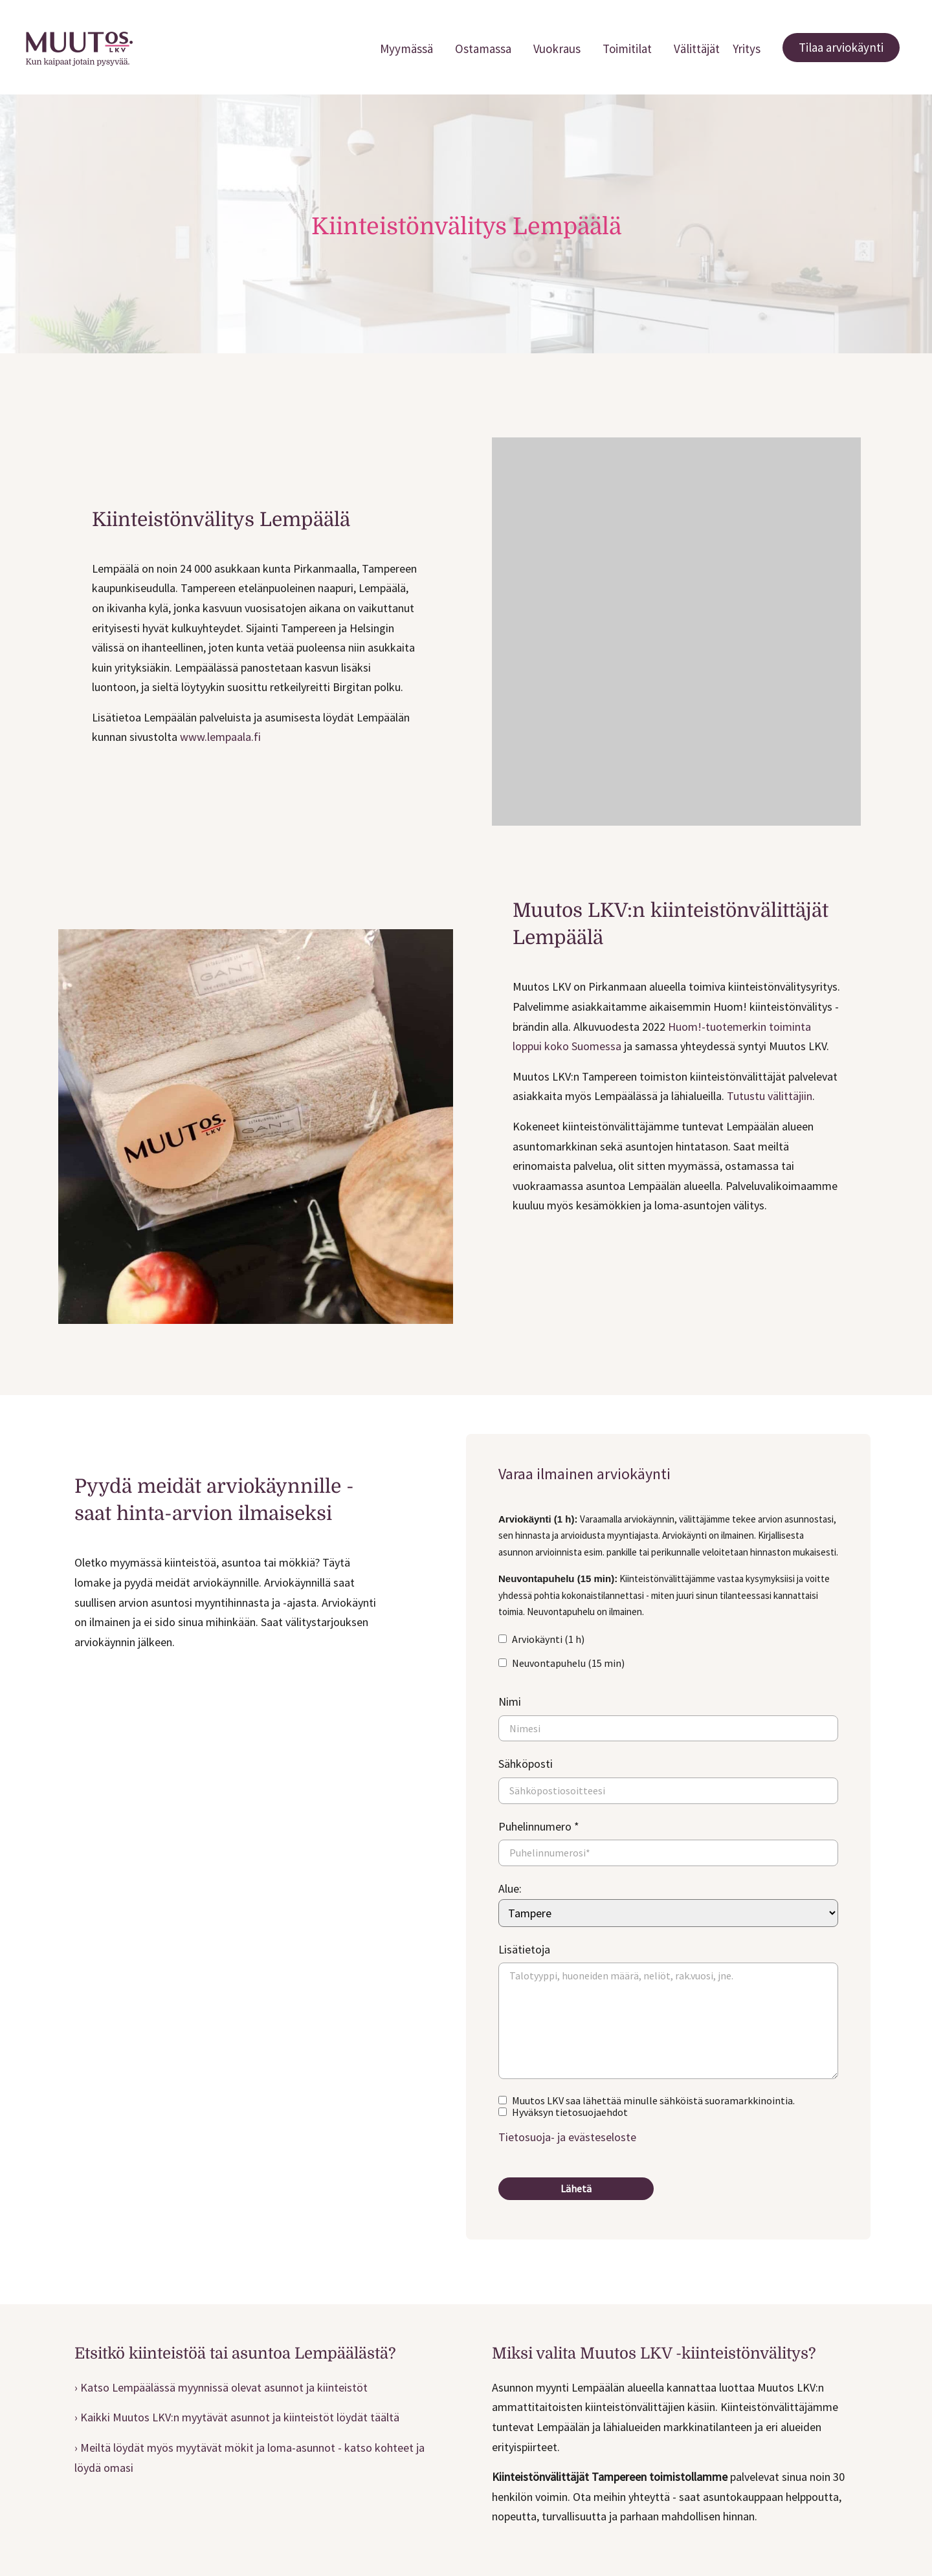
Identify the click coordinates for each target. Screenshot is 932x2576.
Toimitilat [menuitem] (627, 48)
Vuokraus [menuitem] (557, 48)
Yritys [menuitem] (746, 48)
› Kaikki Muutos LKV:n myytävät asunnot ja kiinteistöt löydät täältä (236, 2417)
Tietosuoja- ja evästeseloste (567, 2137)
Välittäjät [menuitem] (697, 48)
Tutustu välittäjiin (769, 1095)
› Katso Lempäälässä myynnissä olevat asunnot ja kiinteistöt (221, 2387)
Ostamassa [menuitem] (483, 48)
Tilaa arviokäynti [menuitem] (841, 47)
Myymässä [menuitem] (406, 48)
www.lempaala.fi (220, 736)
